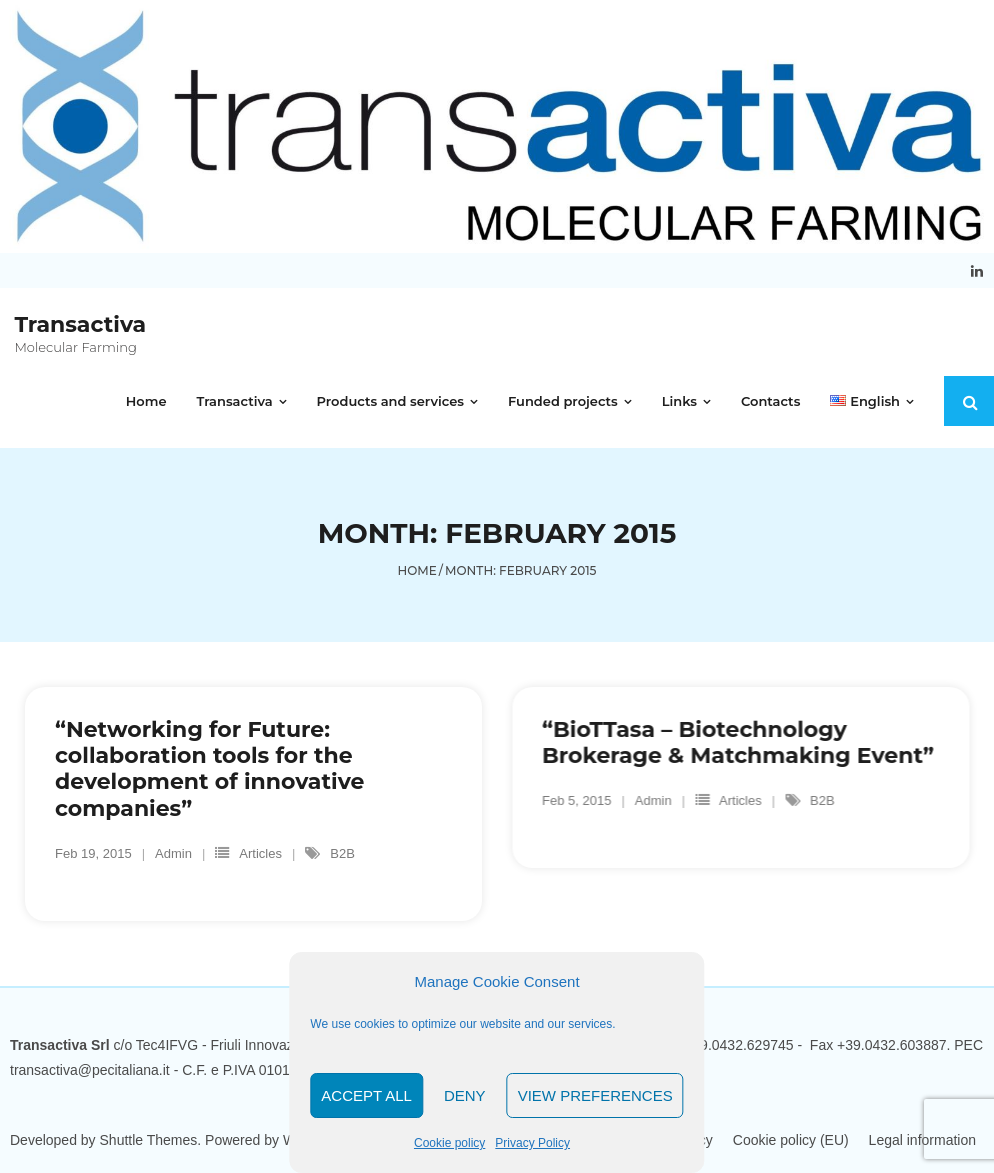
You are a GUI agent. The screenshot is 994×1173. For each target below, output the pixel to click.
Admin (173, 854)
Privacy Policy (532, 1143)
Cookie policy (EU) (791, 1140)
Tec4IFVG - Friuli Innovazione (230, 1045)
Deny (465, 1095)
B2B (342, 854)
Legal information (922, 1140)
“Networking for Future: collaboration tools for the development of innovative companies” (209, 769)
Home (417, 570)
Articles (260, 854)
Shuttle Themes (149, 1140)
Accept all (366, 1095)
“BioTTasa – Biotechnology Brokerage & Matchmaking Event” (738, 742)
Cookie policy (449, 1143)
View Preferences (595, 1095)
